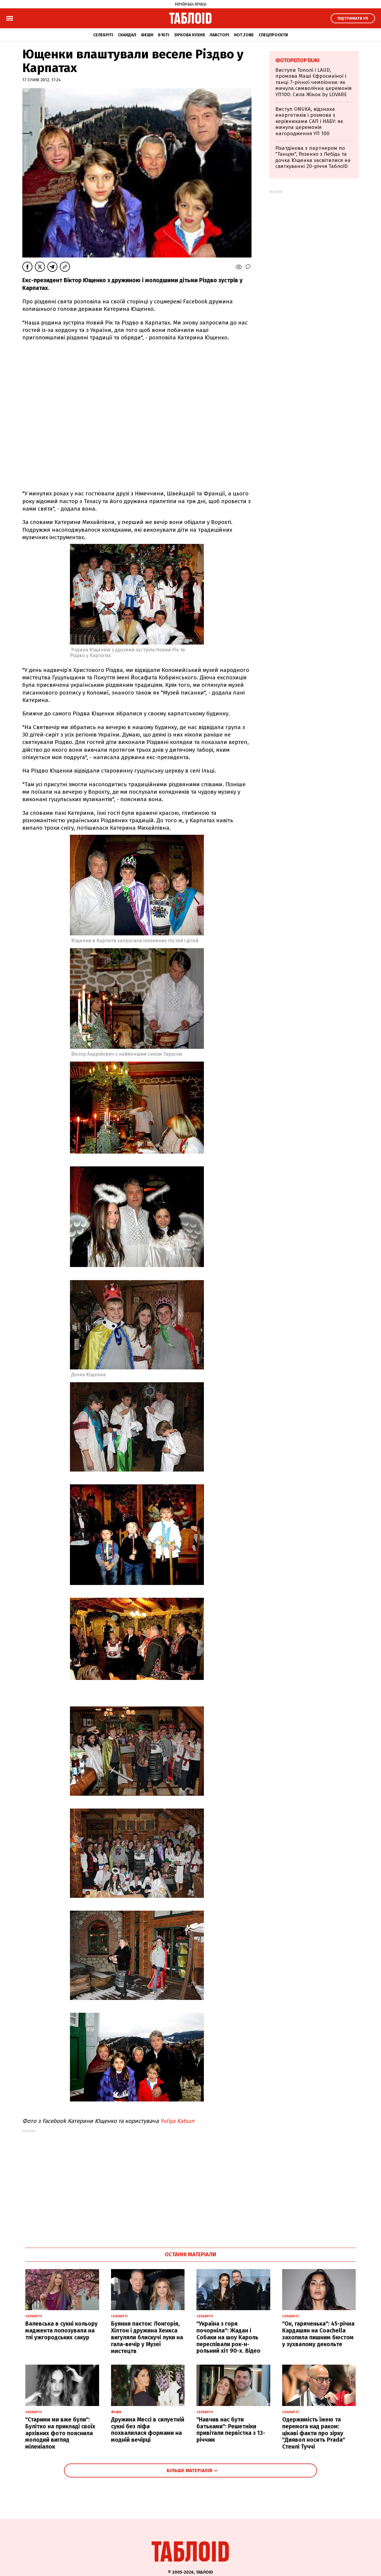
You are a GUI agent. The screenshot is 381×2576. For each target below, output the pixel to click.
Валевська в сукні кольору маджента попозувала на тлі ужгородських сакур (61, 2330)
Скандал (127, 35)
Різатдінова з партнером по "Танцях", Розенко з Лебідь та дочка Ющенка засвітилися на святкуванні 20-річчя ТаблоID (313, 157)
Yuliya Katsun (177, 2121)
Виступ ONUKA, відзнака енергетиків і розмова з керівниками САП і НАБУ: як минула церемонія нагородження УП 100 (309, 121)
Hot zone (244, 35)
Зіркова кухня (189, 35)
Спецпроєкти (273, 35)
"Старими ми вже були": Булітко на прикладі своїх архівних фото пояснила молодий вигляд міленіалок (60, 2433)
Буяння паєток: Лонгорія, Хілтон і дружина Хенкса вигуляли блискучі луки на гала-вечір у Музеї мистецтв (147, 2337)
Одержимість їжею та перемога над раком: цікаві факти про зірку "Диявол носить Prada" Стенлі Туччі (313, 2433)
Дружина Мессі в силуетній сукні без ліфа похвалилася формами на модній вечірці (147, 2429)
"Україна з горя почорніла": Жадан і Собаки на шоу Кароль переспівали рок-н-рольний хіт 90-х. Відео (228, 2337)
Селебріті (103, 35)
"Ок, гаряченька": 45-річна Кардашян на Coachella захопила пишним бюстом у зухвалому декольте (318, 2333)
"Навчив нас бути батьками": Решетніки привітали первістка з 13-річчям (230, 2429)
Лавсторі (219, 35)
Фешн (147, 35)
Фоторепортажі (297, 60)
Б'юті (163, 35)
